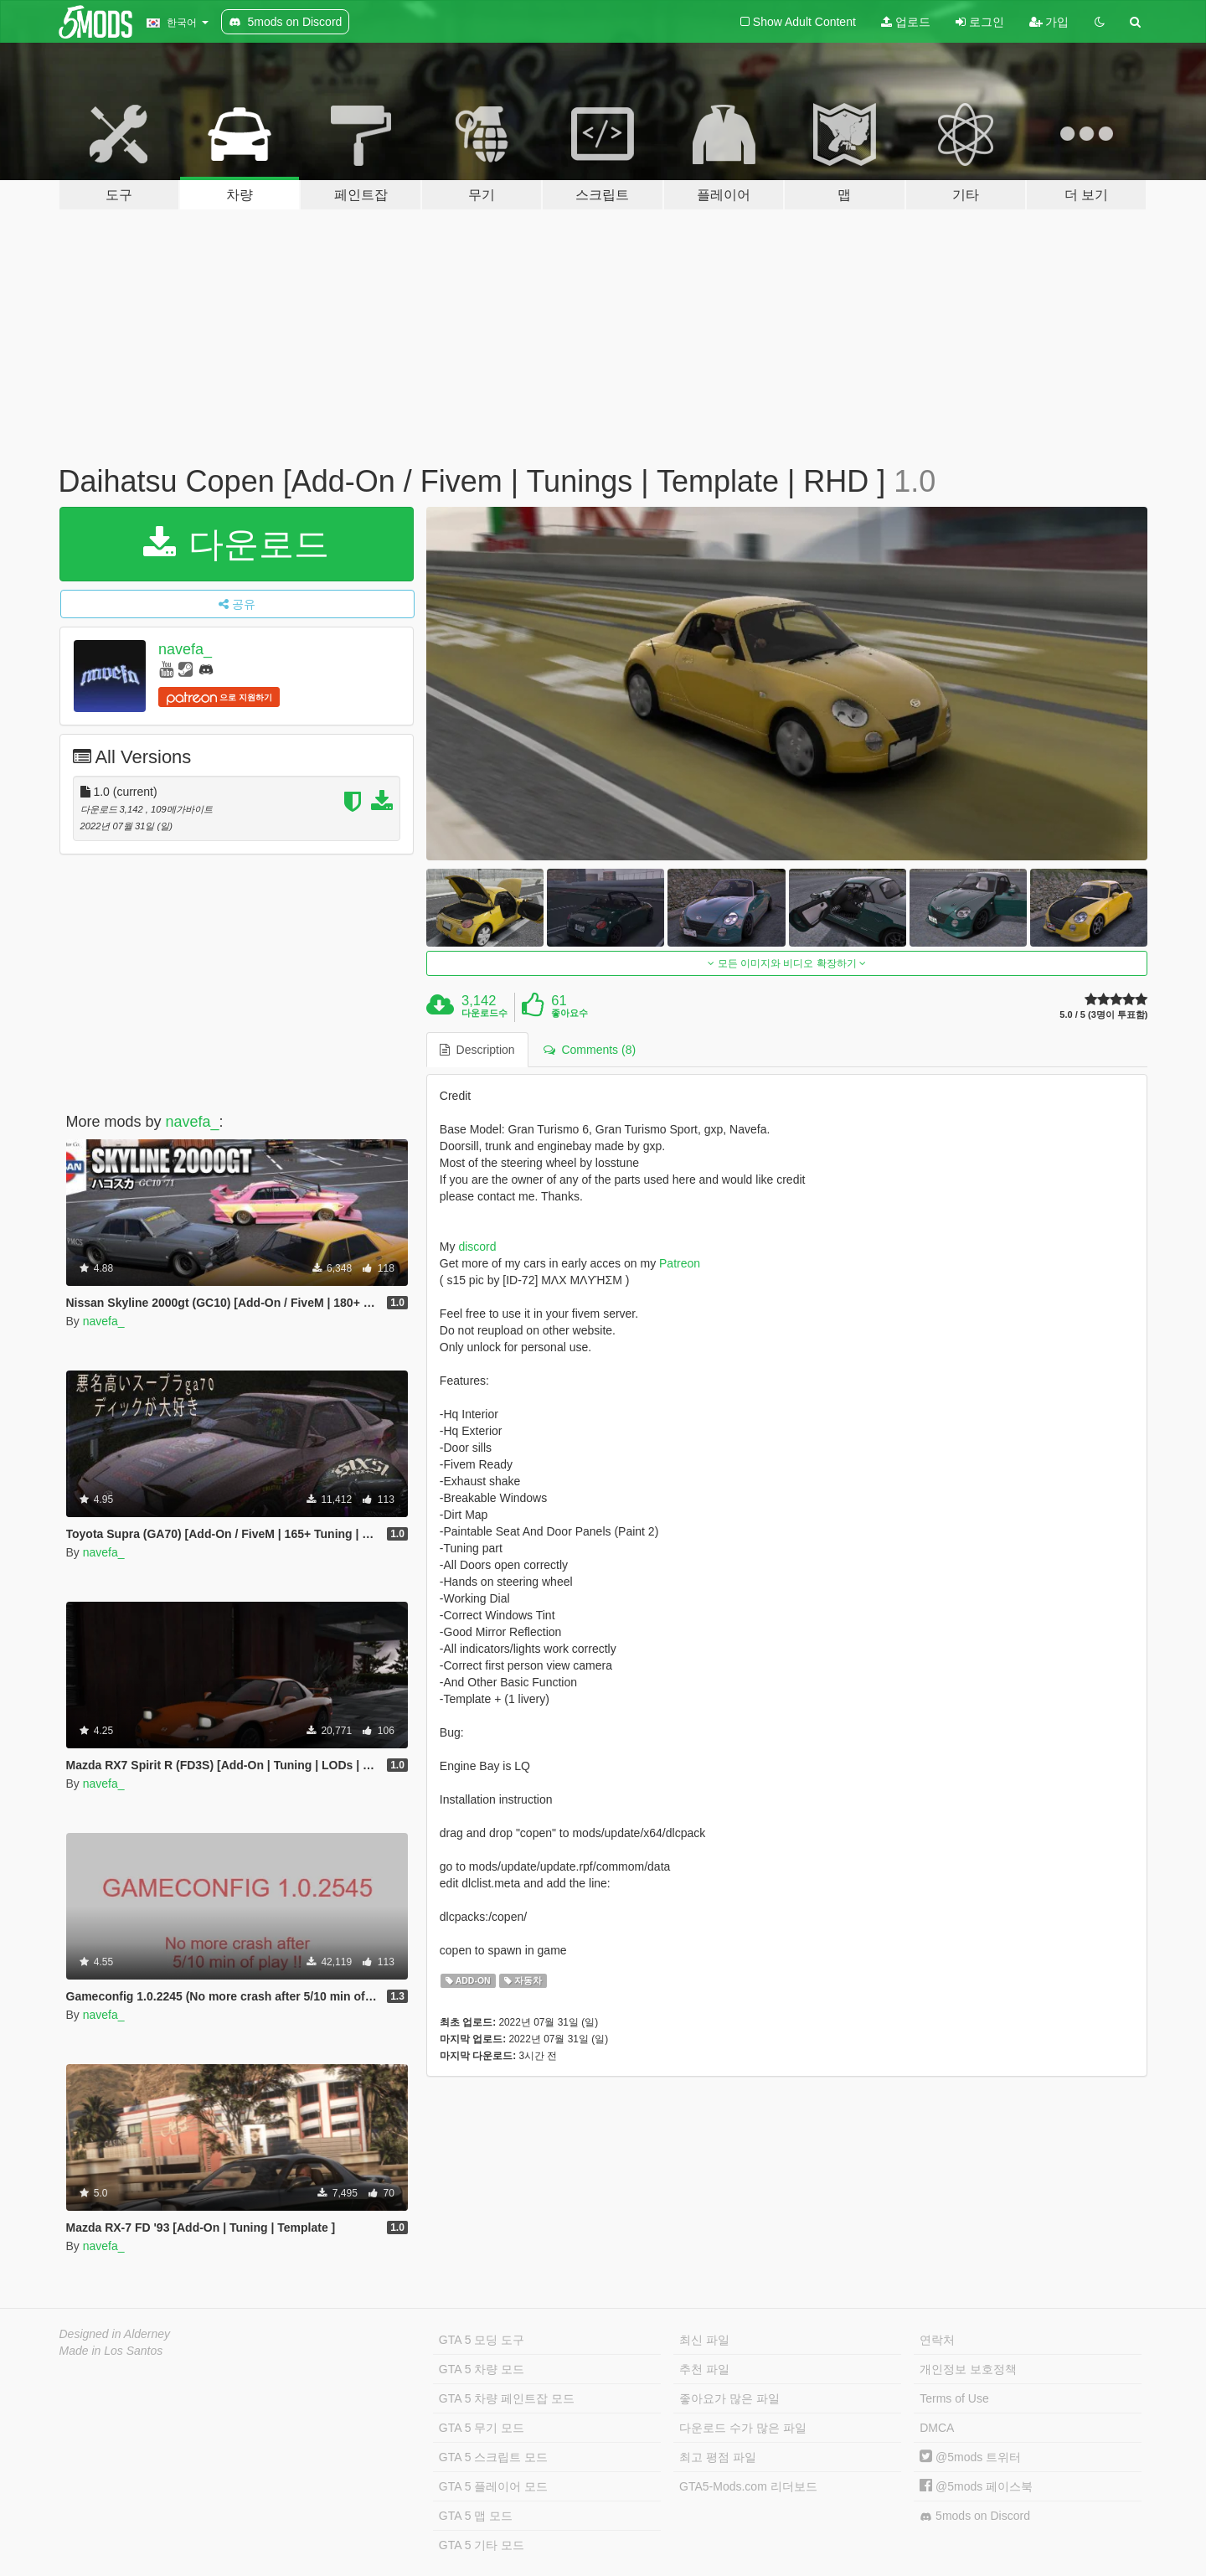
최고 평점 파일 (717, 2457)
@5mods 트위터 (970, 2457)
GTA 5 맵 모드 (476, 2515)
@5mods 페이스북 (976, 2486)
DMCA (937, 2427)
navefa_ (185, 649)
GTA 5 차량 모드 (481, 2369)
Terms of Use (954, 2398)
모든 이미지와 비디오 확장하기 (787, 963)
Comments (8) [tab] (590, 1049)
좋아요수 (569, 1013)
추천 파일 (704, 2369)
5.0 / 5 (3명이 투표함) (1103, 1015)
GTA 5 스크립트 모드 (493, 2457)
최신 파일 (704, 2339)
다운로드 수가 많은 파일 (743, 2427)
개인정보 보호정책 (968, 2369)
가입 (1049, 21)
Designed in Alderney (115, 2334)
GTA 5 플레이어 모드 (493, 2486)
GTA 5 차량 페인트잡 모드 (507, 2398)
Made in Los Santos (111, 2350)
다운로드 (236, 544)
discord (477, 1246)
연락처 (937, 2339)
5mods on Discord (975, 2516)
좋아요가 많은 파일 (729, 2398)
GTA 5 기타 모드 (481, 2545)
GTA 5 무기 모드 (481, 2427)
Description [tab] (477, 1049)
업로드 (905, 21)
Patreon (679, 1263)
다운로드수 (484, 1013)
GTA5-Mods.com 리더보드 (748, 2486)
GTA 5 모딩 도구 (481, 2339)
